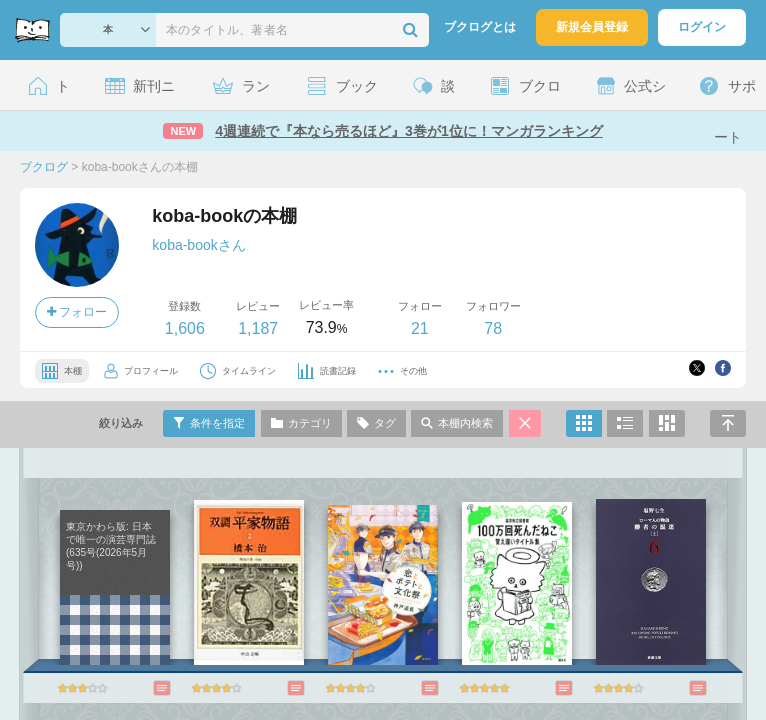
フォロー (77, 312)
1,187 (258, 328)
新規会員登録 (592, 27)
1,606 (185, 328)
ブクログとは (480, 27)
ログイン (702, 27)
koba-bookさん (198, 245)
